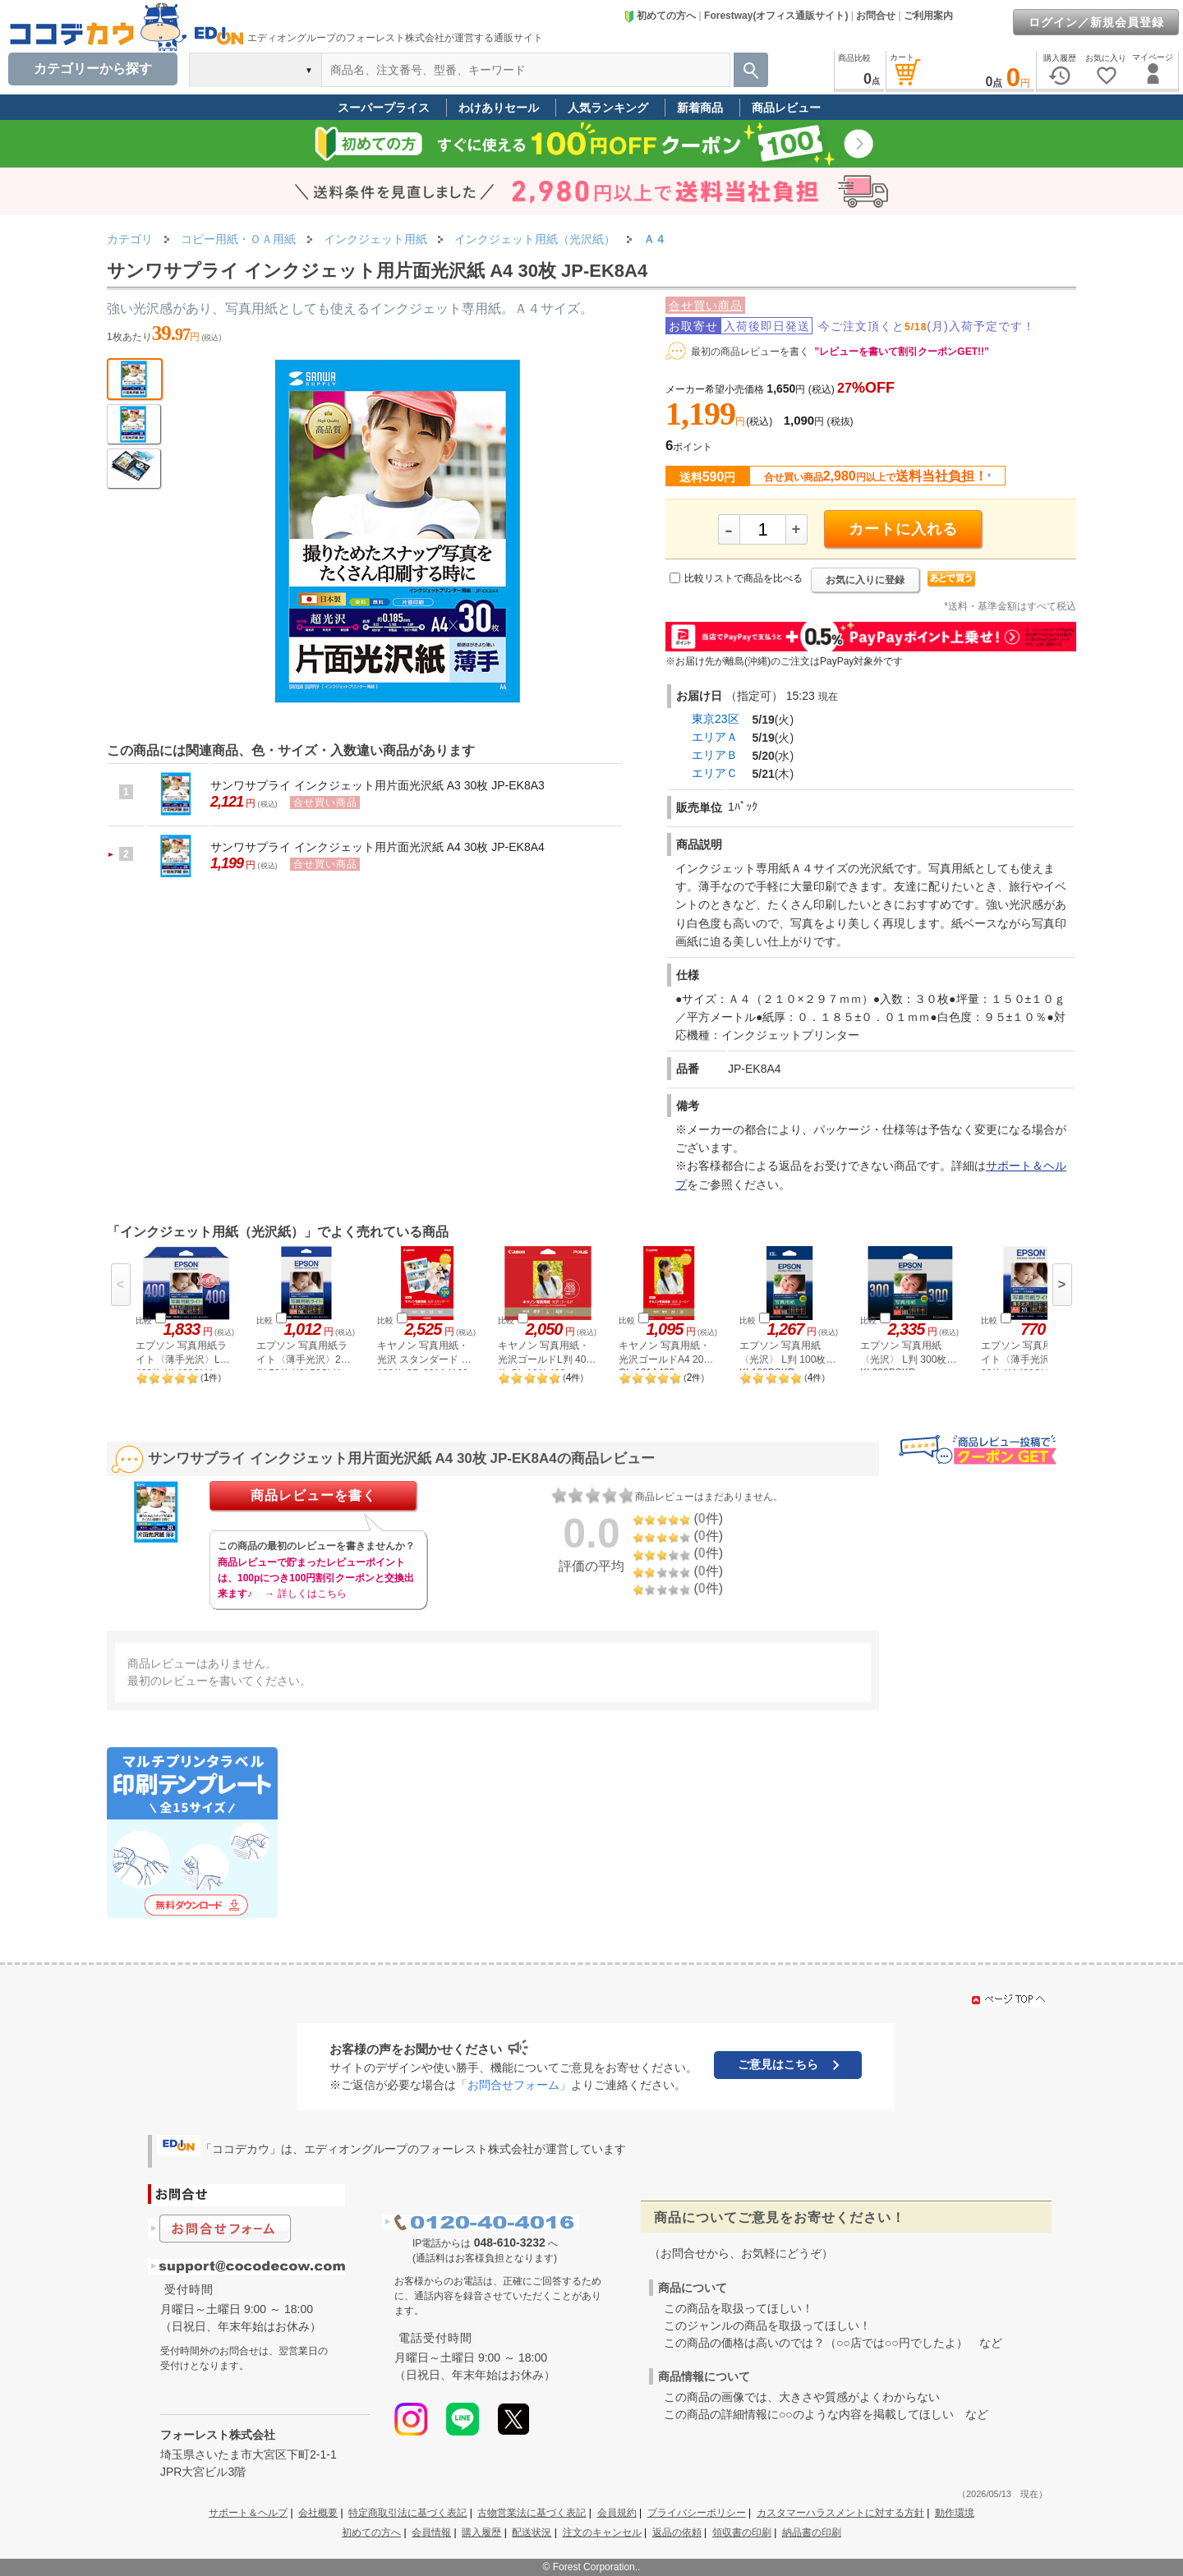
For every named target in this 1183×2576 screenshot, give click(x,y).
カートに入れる (903, 529)
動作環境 (954, 2512)
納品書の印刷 (811, 2532)
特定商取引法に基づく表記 (407, 2512)
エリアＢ (715, 754)
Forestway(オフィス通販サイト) (776, 15)
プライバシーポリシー (696, 2512)
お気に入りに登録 (865, 580)
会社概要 (318, 2512)
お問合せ (875, 15)
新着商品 (700, 107)
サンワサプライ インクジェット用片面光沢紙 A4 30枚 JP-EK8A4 (377, 846)
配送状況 (531, 2532)
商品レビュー (786, 107)
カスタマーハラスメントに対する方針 (840, 2512)
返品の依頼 (677, 2532)
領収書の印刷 (741, 2532)
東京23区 (715, 718)
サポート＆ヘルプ (248, 2512)
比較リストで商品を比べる (743, 578)
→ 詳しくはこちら (305, 1593)
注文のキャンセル (602, 2532)
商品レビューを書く (313, 1495)
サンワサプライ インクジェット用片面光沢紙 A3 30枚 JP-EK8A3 (377, 785)
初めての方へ (660, 15)
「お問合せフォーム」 (513, 2084)
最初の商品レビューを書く (750, 351)
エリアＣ (715, 773)
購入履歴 (481, 2532)
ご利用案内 (928, 15)
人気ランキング (608, 107)
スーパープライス (384, 107)
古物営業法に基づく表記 (531, 2512)
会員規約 (617, 2512)
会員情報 (431, 2532)
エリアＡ (715, 736)
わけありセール (498, 107)
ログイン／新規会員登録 (1096, 22)
